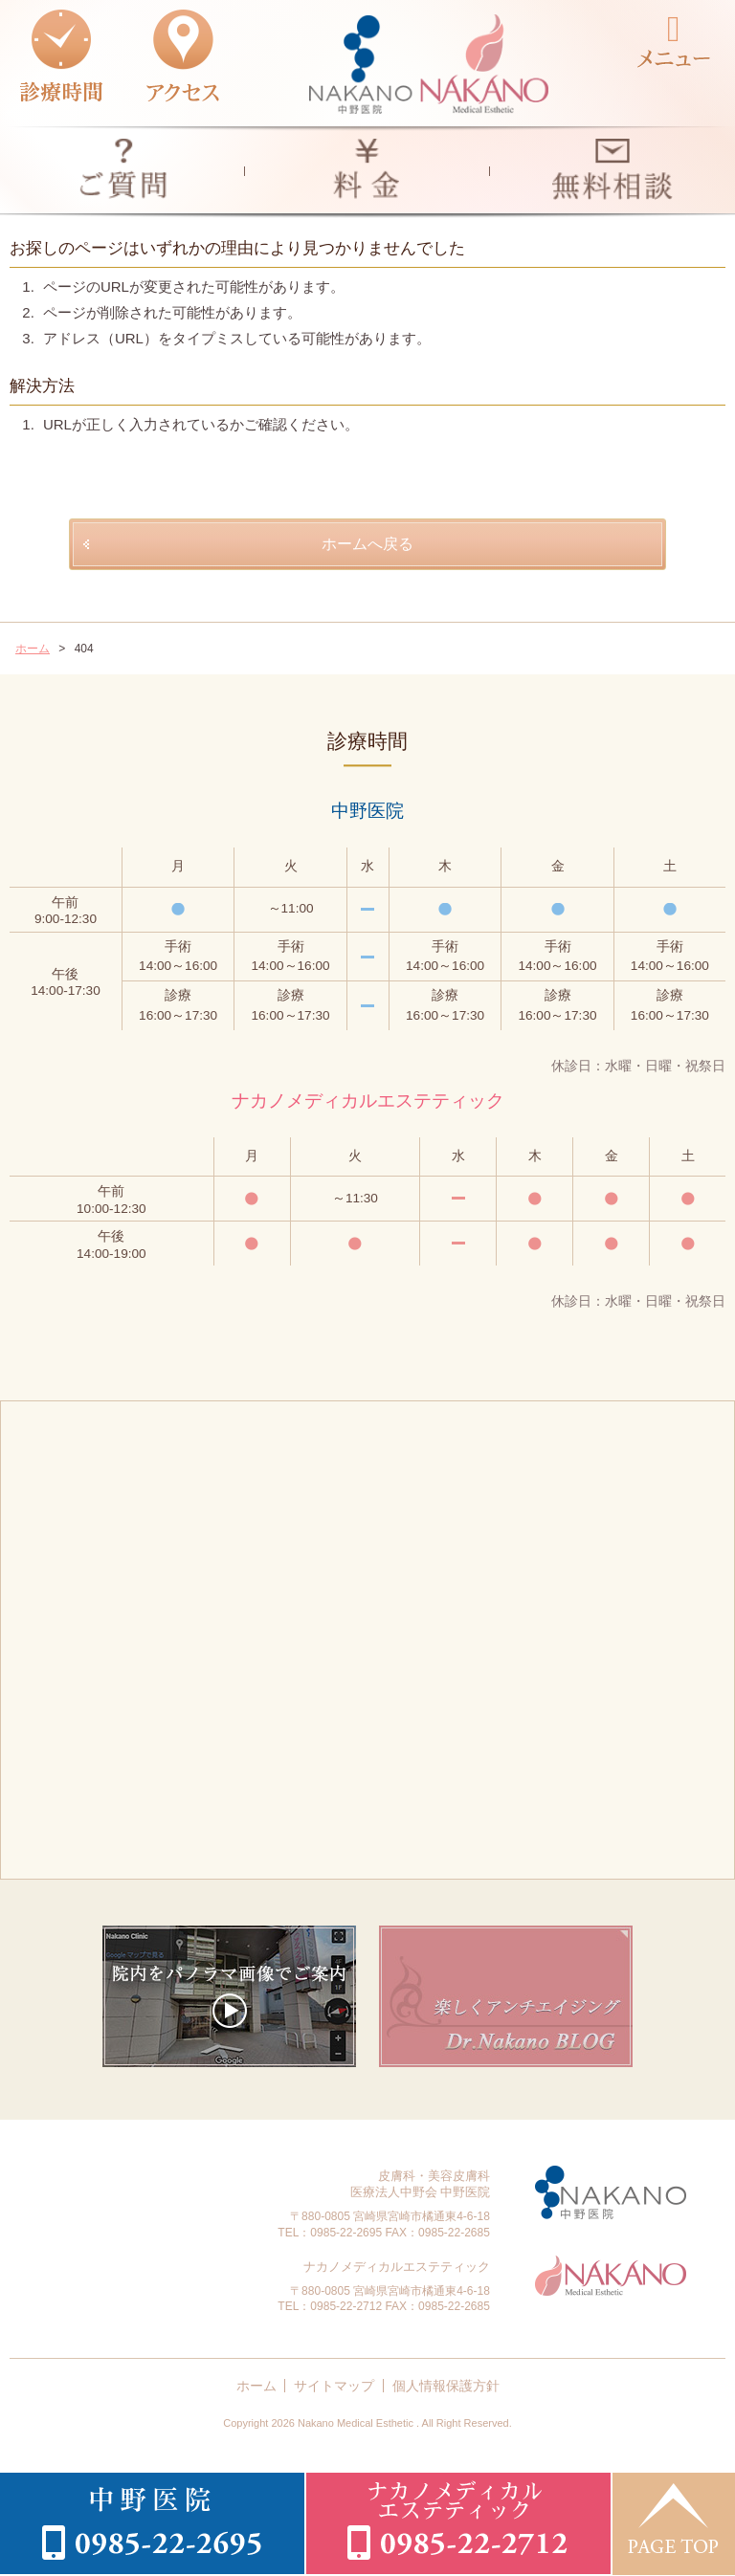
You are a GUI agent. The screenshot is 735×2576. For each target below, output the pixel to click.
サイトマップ (334, 2385)
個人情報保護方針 (446, 2385)
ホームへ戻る (367, 544)
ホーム (256, 2385)
